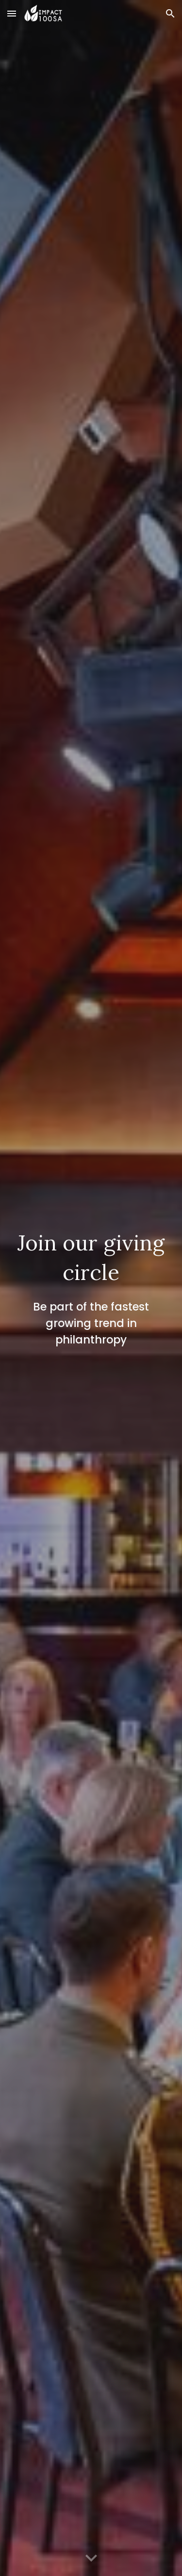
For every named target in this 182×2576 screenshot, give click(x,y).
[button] (11, 13)
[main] (91, 1288)
